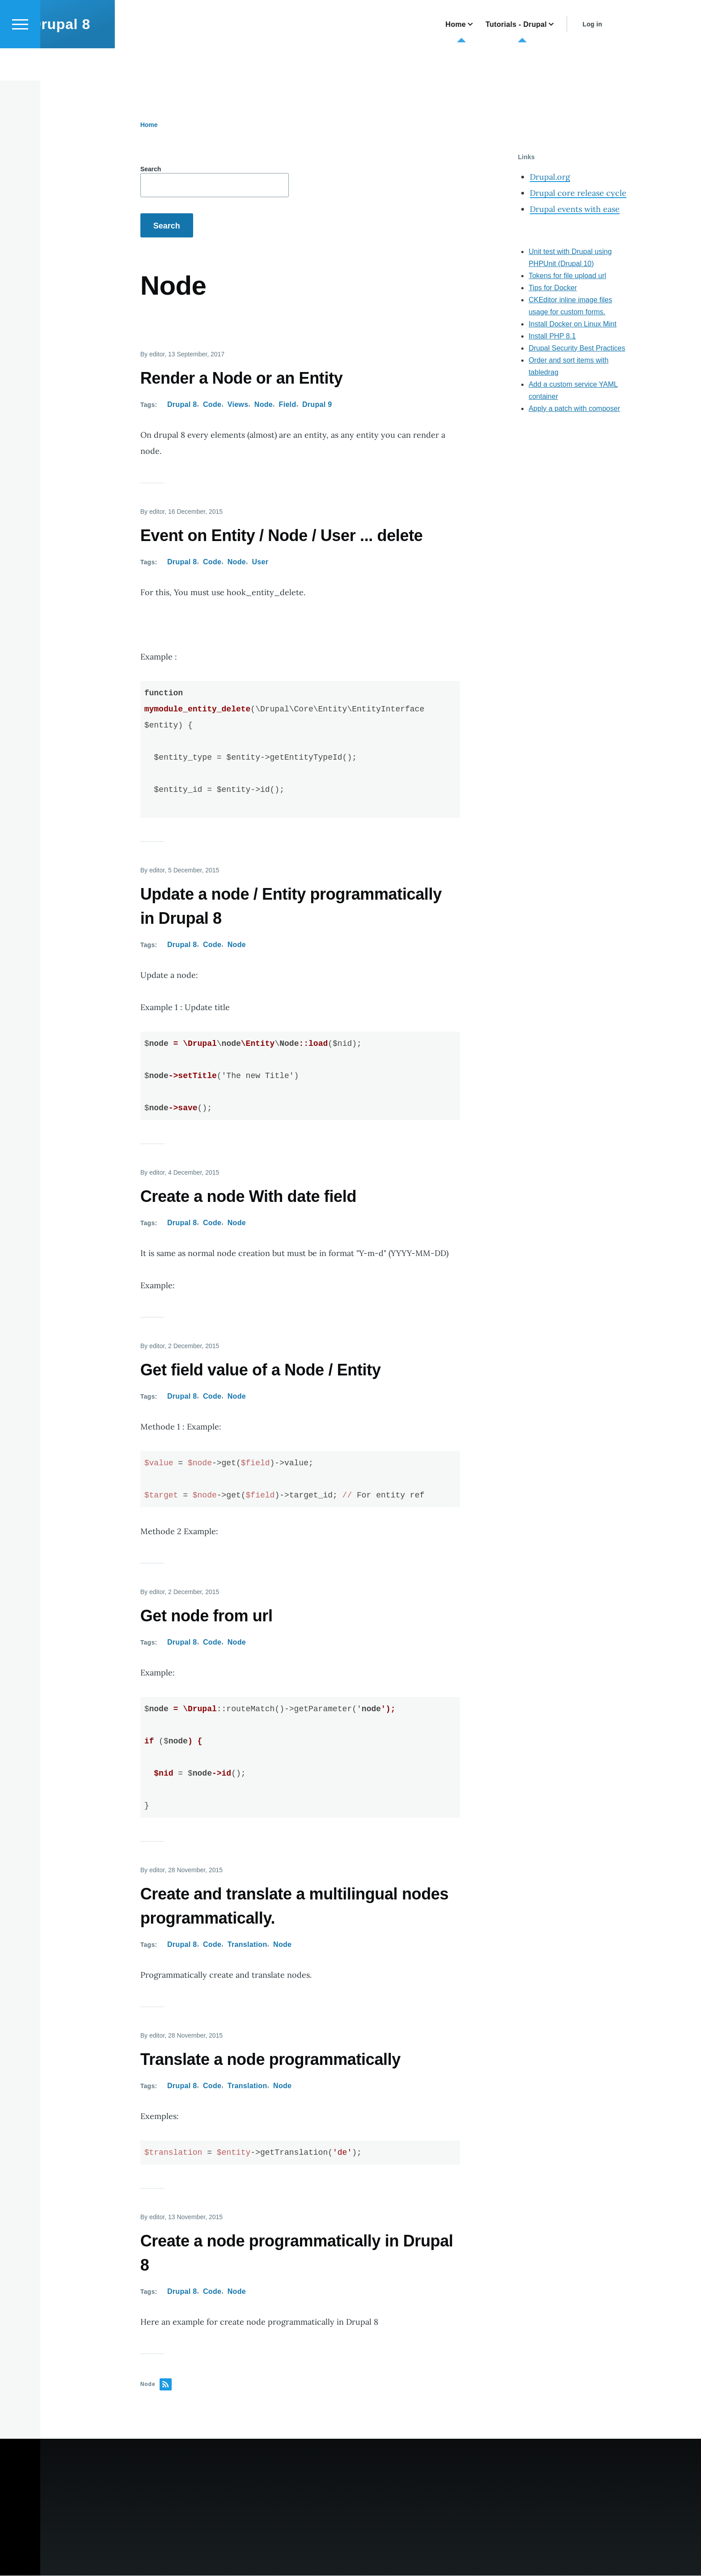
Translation (247, 1945)
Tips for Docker (552, 288)
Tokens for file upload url (567, 276)
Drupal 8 (86, 56)
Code (212, 405)
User (260, 562)
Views (238, 405)
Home (149, 125)
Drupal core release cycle (578, 193)
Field (287, 405)
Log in (618, 56)
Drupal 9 (317, 405)
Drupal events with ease (575, 209)
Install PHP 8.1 (552, 336)
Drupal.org (550, 177)
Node (263, 405)
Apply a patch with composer (574, 409)
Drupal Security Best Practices (576, 348)
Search (150, 169)
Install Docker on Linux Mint (572, 324)
